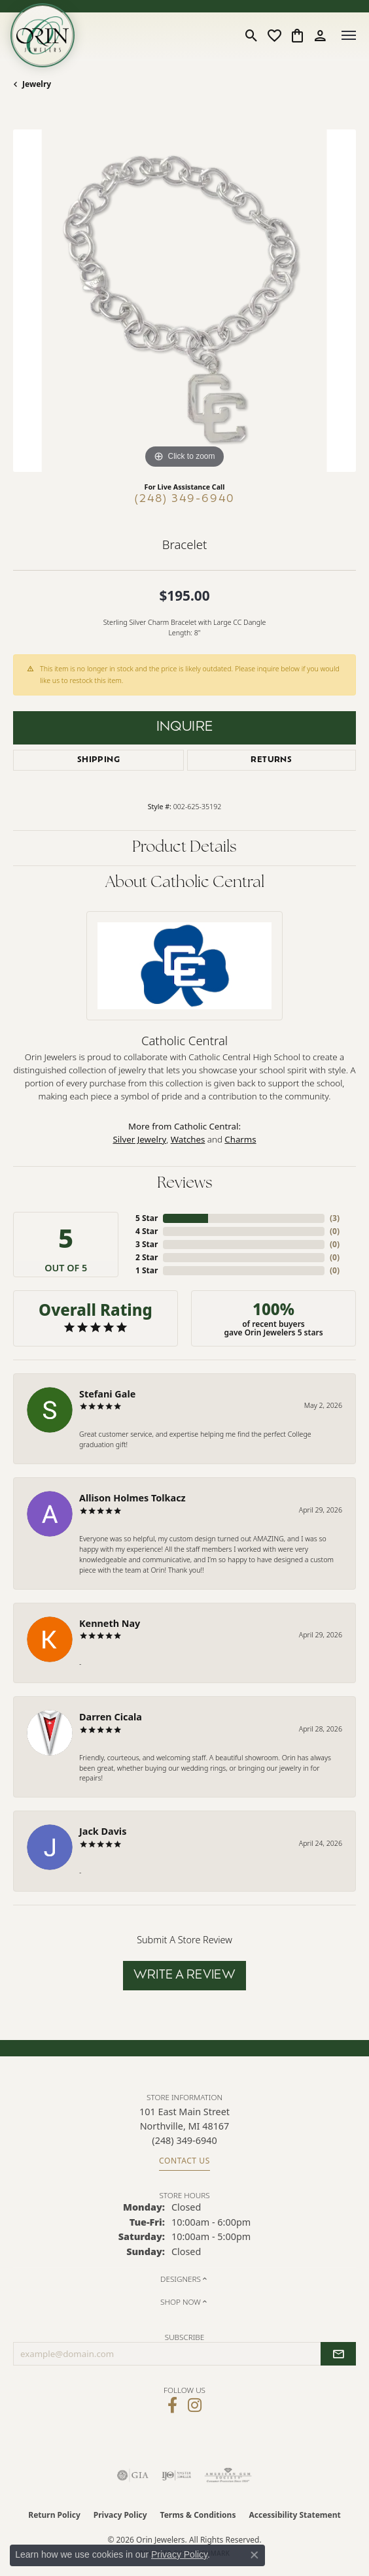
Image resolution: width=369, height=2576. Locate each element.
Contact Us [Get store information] (184, 2160)
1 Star (146, 1270)
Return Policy (54, 2514)
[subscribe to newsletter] (338, 2354)
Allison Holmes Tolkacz (132, 1498)
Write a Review (184, 1975)
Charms (240, 1139)
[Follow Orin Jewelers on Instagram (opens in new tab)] (195, 2405)
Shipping (98, 760)
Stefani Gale (107, 1394)
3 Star (146, 1244)
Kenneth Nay (109, 1623)
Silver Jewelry (139, 1139)
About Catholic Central (184, 883)
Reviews (185, 1184)
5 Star (146, 1218)
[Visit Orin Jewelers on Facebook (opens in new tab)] (172, 2405)
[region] (184, 300)
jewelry (36, 84)
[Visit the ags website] (228, 2475)
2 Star (146, 1257)
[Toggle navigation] (348, 35)
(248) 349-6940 (185, 499)
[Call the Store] (184, 2140)
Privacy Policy (120, 2514)
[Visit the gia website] (133, 2475)
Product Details (184, 848)
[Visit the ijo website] (176, 2475)
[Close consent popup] (254, 2555)
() (335, 1218)
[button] (251, 35)
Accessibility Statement (294, 2514)
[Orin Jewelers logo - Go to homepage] (42, 35)
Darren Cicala (110, 1717)
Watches (188, 1139)
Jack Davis (102, 1831)
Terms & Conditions (198, 2514)
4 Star (146, 1231)
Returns (271, 760)
